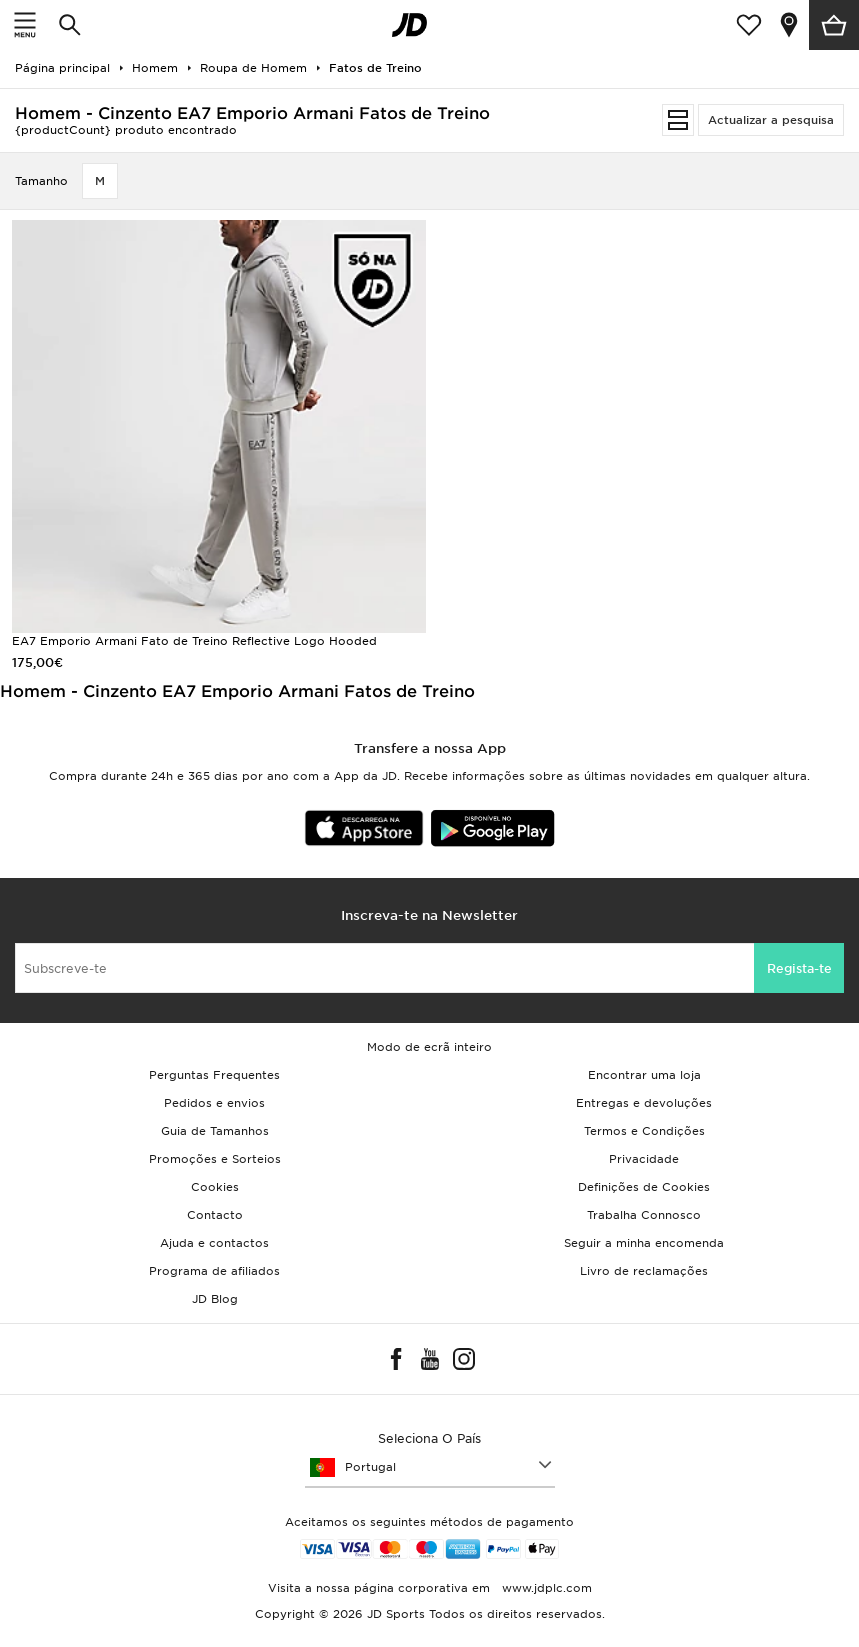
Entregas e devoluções (644, 1103)
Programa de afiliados (214, 1271)
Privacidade (644, 1159)
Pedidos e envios (214, 1103)
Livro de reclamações (644, 1271)
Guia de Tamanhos (215, 1131)
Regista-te (799, 968)
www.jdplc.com (545, 1588)
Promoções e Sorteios (215, 1159)
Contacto (215, 1215)
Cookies (215, 1187)
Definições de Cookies (644, 1187)
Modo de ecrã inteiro (429, 1047)
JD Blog (215, 1299)
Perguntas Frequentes (214, 1075)
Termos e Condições (644, 1131)
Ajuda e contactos (214, 1243)
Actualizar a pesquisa (771, 120)
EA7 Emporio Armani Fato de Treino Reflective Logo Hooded (194, 641)
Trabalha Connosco (644, 1215)
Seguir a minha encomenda (644, 1243)
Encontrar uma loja (644, 1075)
